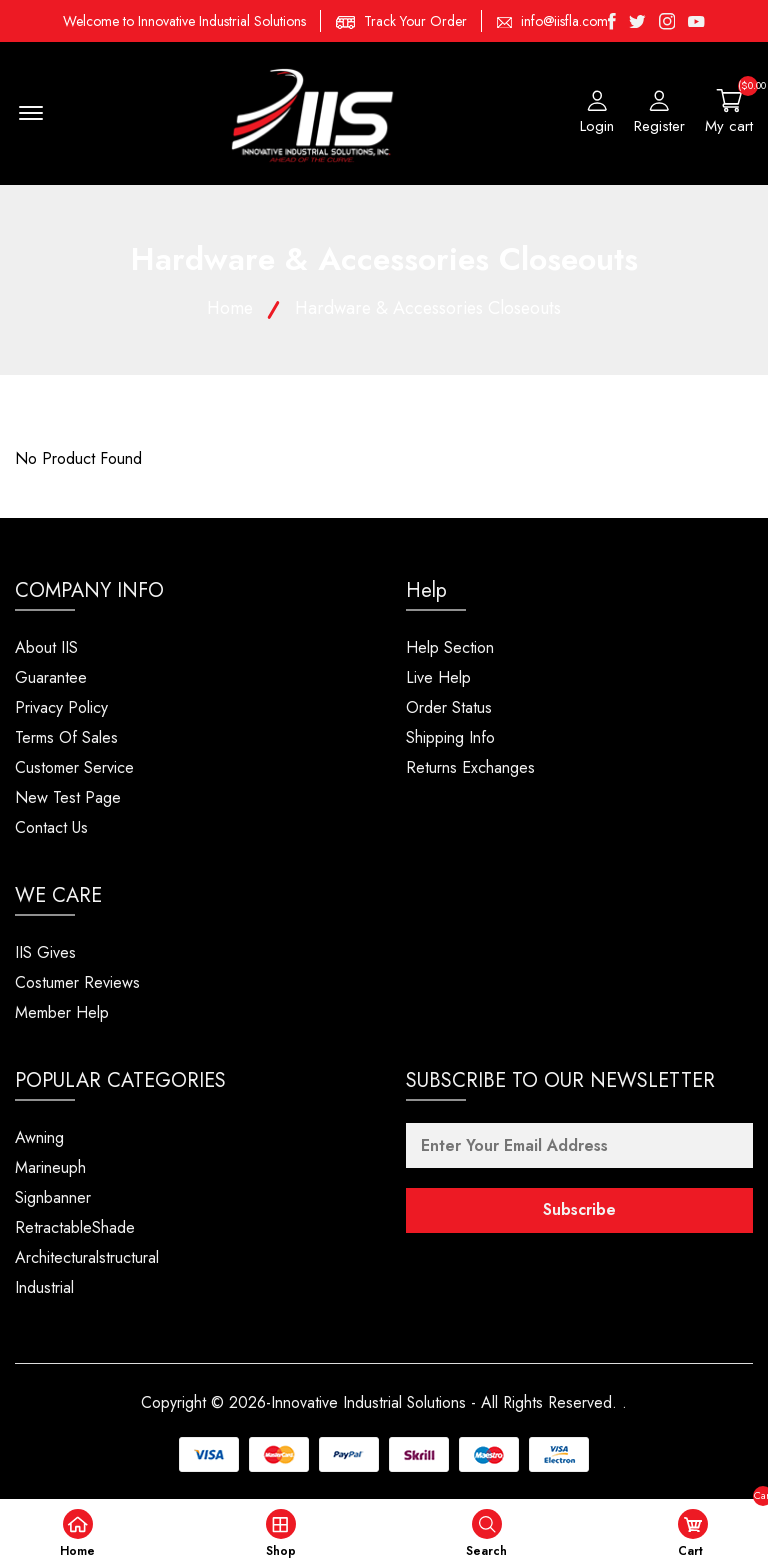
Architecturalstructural (87, 1258)
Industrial (44, 1288)
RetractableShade (75, 1228)
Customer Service (74, 768)
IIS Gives (45, 953)
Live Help (438, 678)
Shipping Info (450, 738)
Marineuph (50, 1168)
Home (227, 309)
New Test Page (68, 798)
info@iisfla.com (564, 21)
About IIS (46, 648)
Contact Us (51, 828)
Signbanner (53, 1198)
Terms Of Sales (66, 738)
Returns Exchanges (470, 768)
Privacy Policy (61, 708)
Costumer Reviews (77, 983)
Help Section (450, 648)
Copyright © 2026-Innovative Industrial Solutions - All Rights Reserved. (379, 1403)
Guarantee (51, 678)
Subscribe (579, 1211)
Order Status (449, 708)
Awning (39, 1138)
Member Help (62, 1013)
